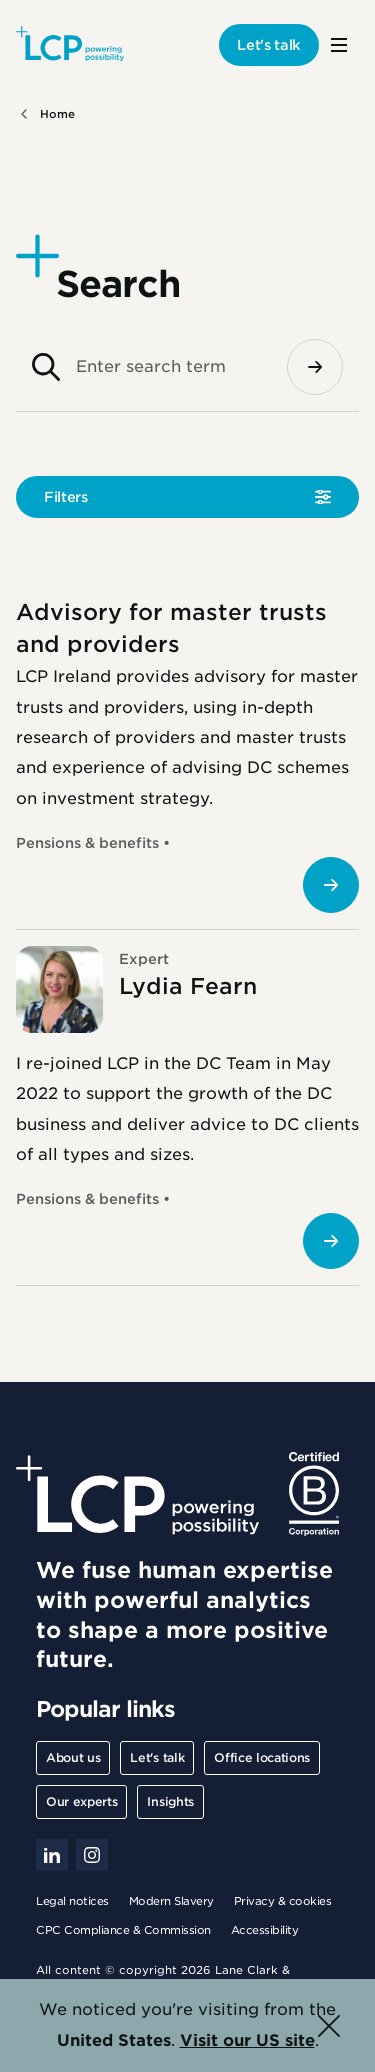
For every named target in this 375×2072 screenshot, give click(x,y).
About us (73, 1757)
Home (57, 114)
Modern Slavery (171, 1901)
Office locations (262, 1757)
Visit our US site (247, 2040)
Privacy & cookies (283, 1901)
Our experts (81, 1801)
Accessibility (265, 1930)
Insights (170, 1801)
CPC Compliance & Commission (123, 1930)
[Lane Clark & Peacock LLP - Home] (70, 45)
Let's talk (269, 45)
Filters (66, 497)
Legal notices (72, 1901)
